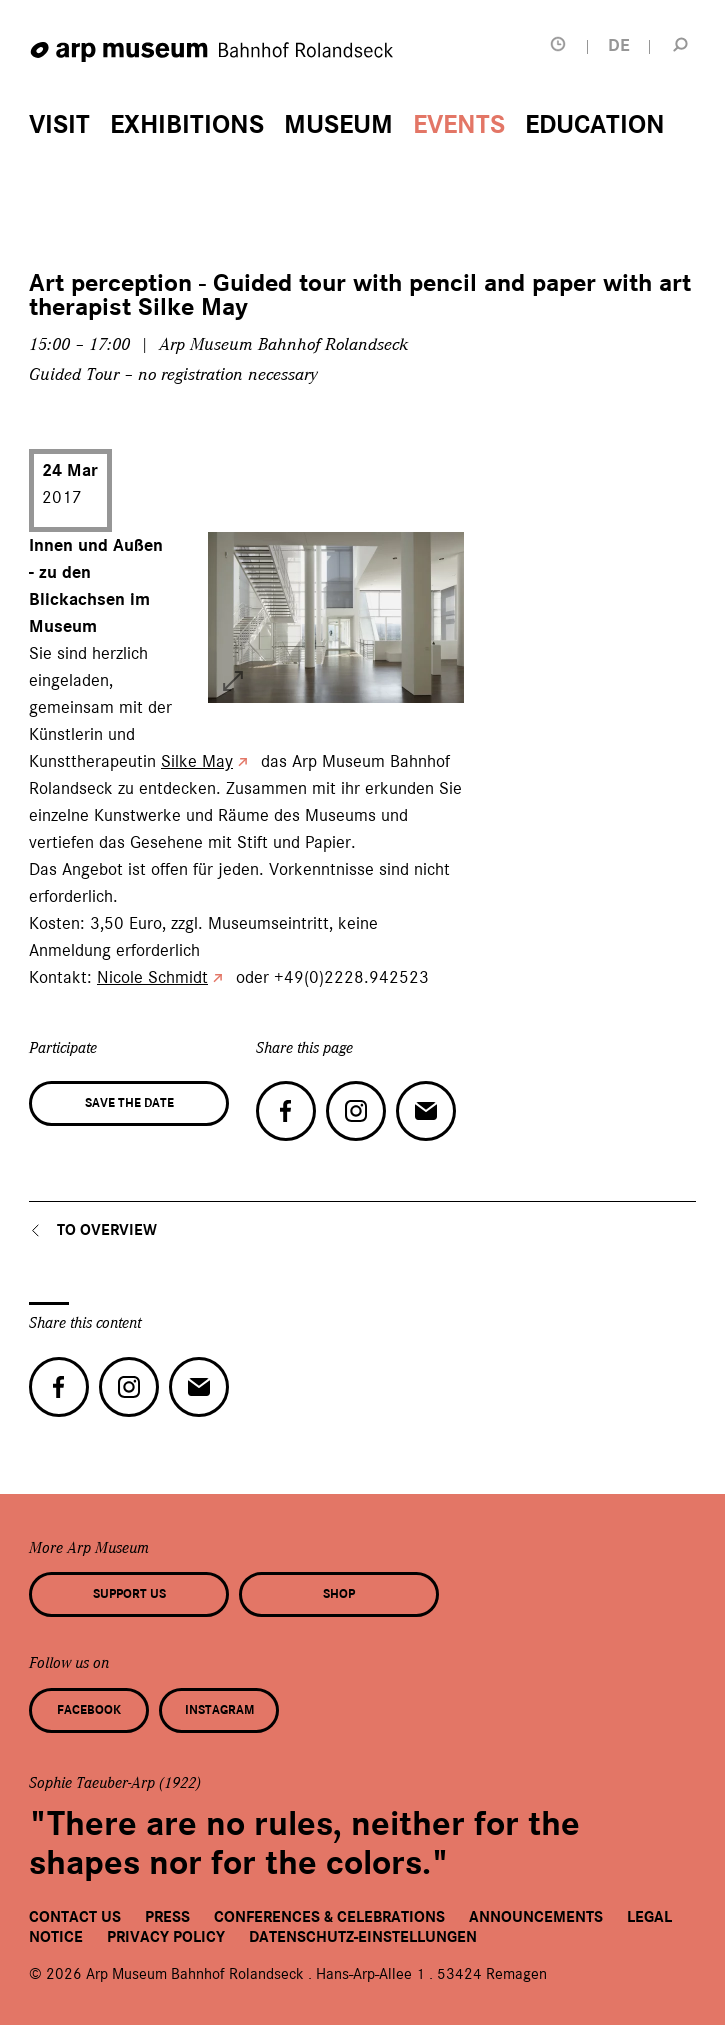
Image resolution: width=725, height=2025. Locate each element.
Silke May (197, 761)
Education (595, 125)
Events (459, 125)
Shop (339, 1594)
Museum (338, 125)
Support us (129, 1594)
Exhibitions (187, 125)
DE (619, 45)
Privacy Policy (166, 1937)
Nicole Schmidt (152, 977)
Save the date (129, 1103)
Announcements (536, 1917)
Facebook (89, 1710)
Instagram (219, 1710)
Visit (59, 125)
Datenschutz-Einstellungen (363, 1937)
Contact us (75, 1917)
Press (167, 1917)
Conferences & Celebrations (329, 1917)
